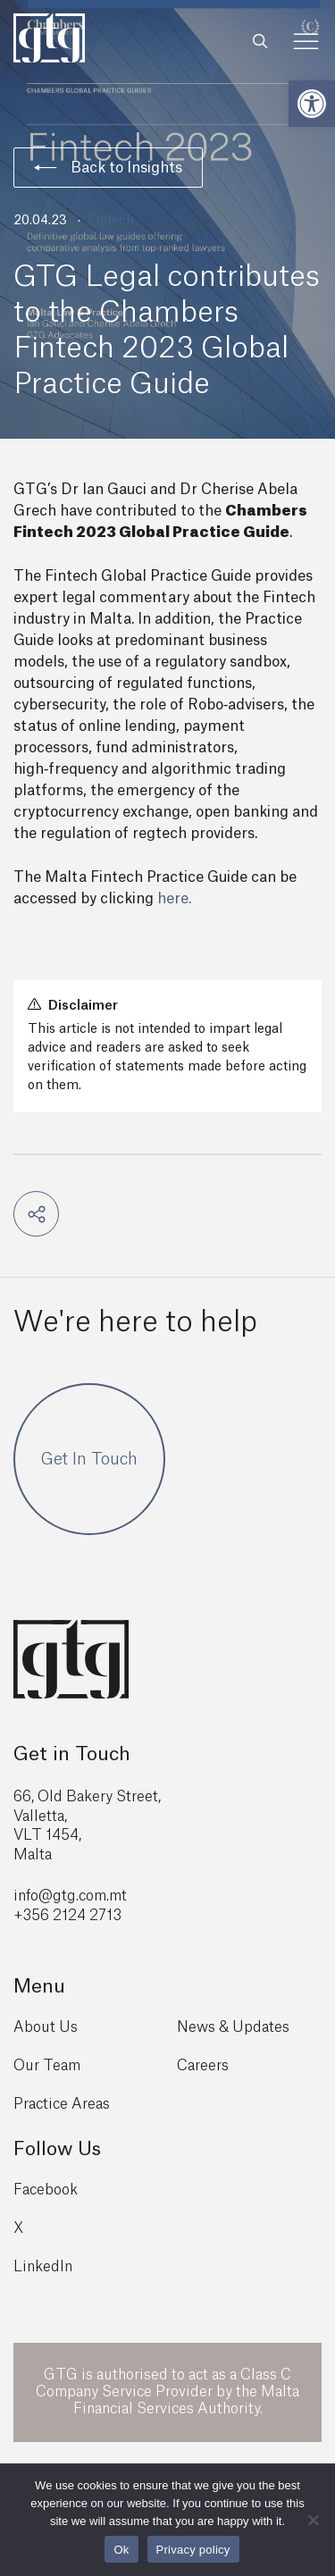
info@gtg (44, 1896)
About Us (45, 2027)
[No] (313, 2520)
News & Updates (233, 2027)
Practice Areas (61, 2104)
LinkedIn (42, 2267)
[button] (312, 103)
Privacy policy (193, 2549)
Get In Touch (89, 1459)
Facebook (45, 2190)
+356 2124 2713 (67, 1916)
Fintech (111, 220)
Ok (121, 2549)
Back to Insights (108, 168)
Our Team (46, 2066)
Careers (203, 2066)
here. (174, 899)
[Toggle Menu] (306, 41)
